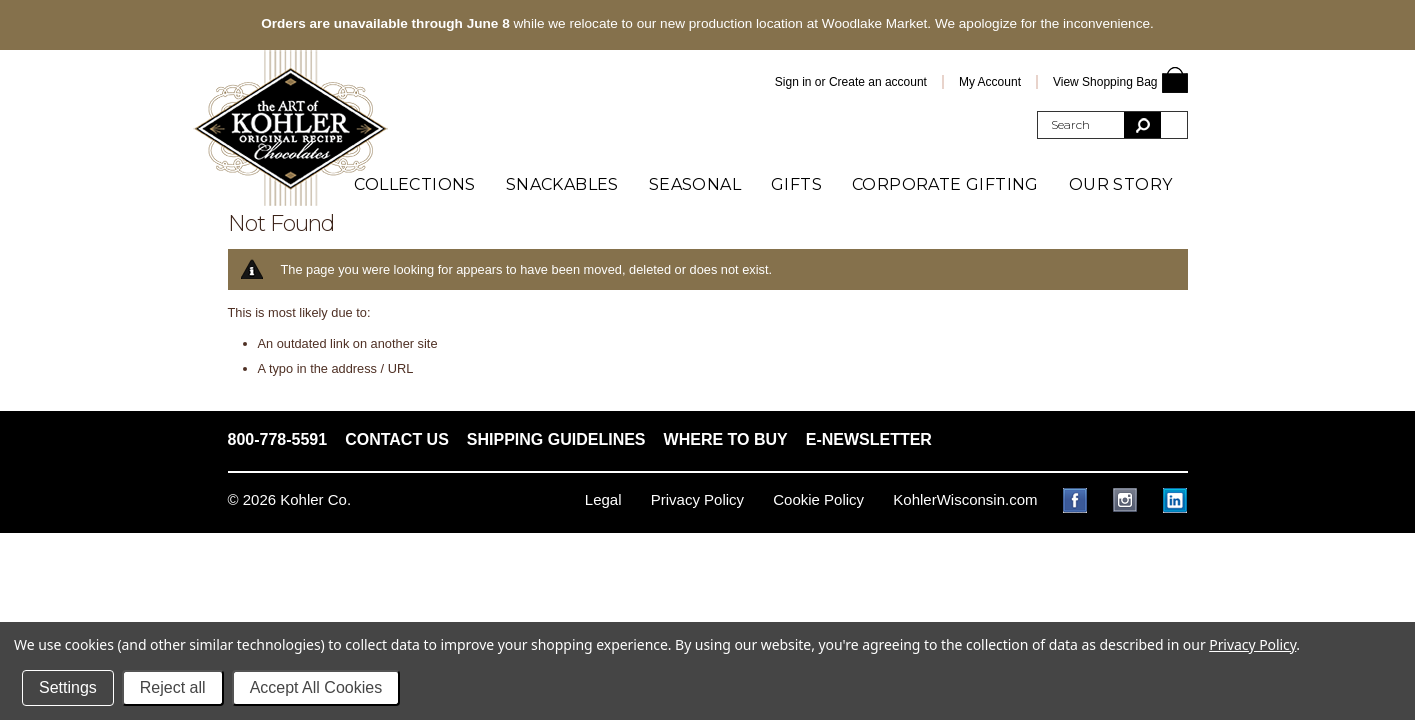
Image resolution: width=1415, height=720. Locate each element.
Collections (414, 184)
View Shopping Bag (1105, 82)
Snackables (562, 184)
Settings (68, 687)
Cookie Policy (818, 499)
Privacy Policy (697, 499)
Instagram (1125, 500)
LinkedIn (1175, 500)
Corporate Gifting (945, 184)
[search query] (1081, 124)
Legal (603, 499)
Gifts (796, 184)
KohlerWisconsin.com (965, 499)
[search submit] (1142, 125)
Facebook (1075, 500)
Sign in (793, 82)
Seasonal (695, 184)
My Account (990, 82)
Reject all (173, 687)
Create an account (878, 82)
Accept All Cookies (316, 687)
